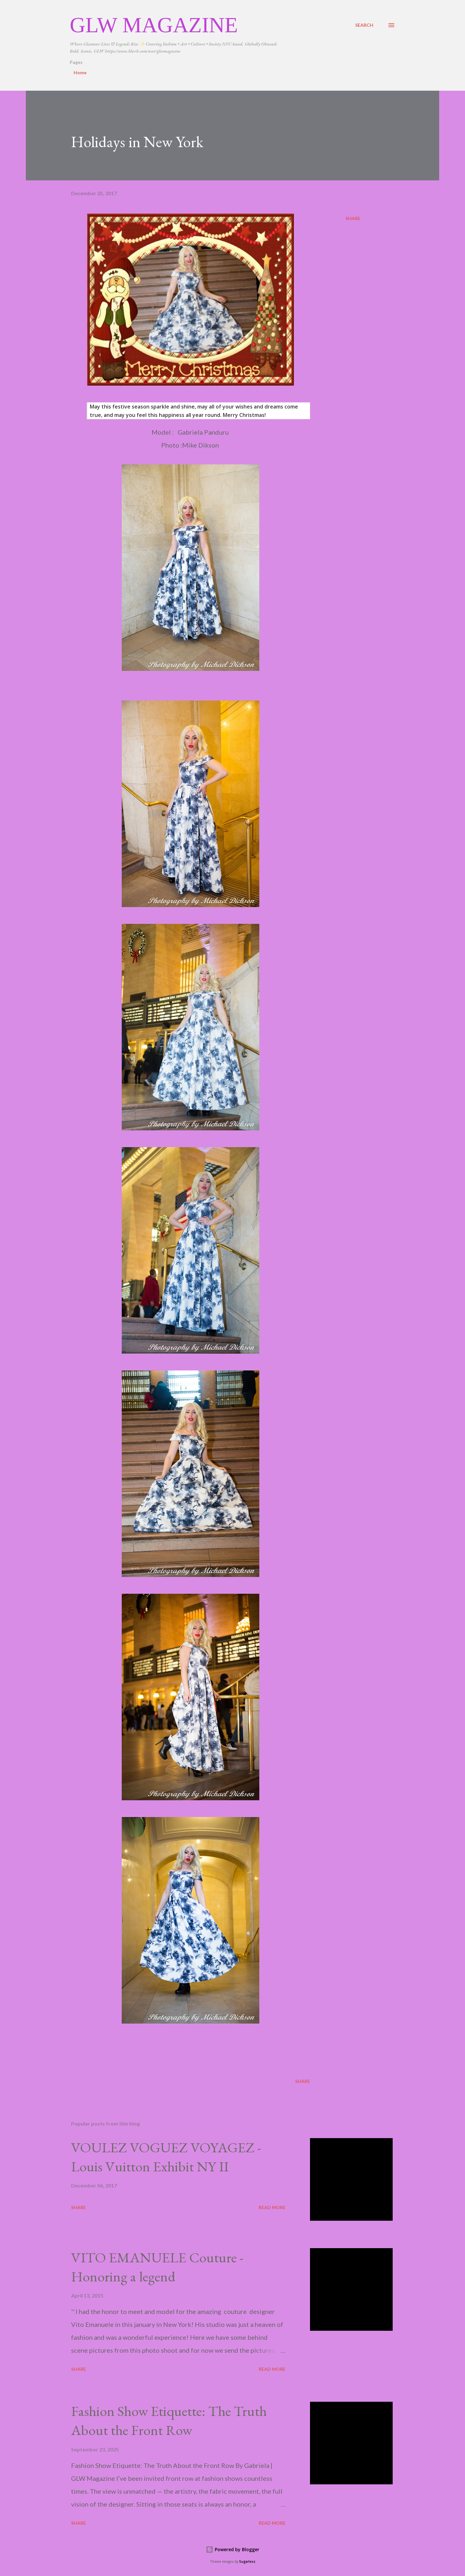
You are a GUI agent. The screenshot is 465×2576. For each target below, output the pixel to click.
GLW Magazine (154, 25)
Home (80, 72)
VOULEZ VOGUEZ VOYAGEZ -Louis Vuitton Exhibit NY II (166, 2157)
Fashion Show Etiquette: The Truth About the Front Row (169, 2420)
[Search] (364, 25)
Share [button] (353, 218)
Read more (272, 2207)
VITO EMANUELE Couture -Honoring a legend (157, 2267)
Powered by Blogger (232, 2549)
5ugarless (247, 2562)
